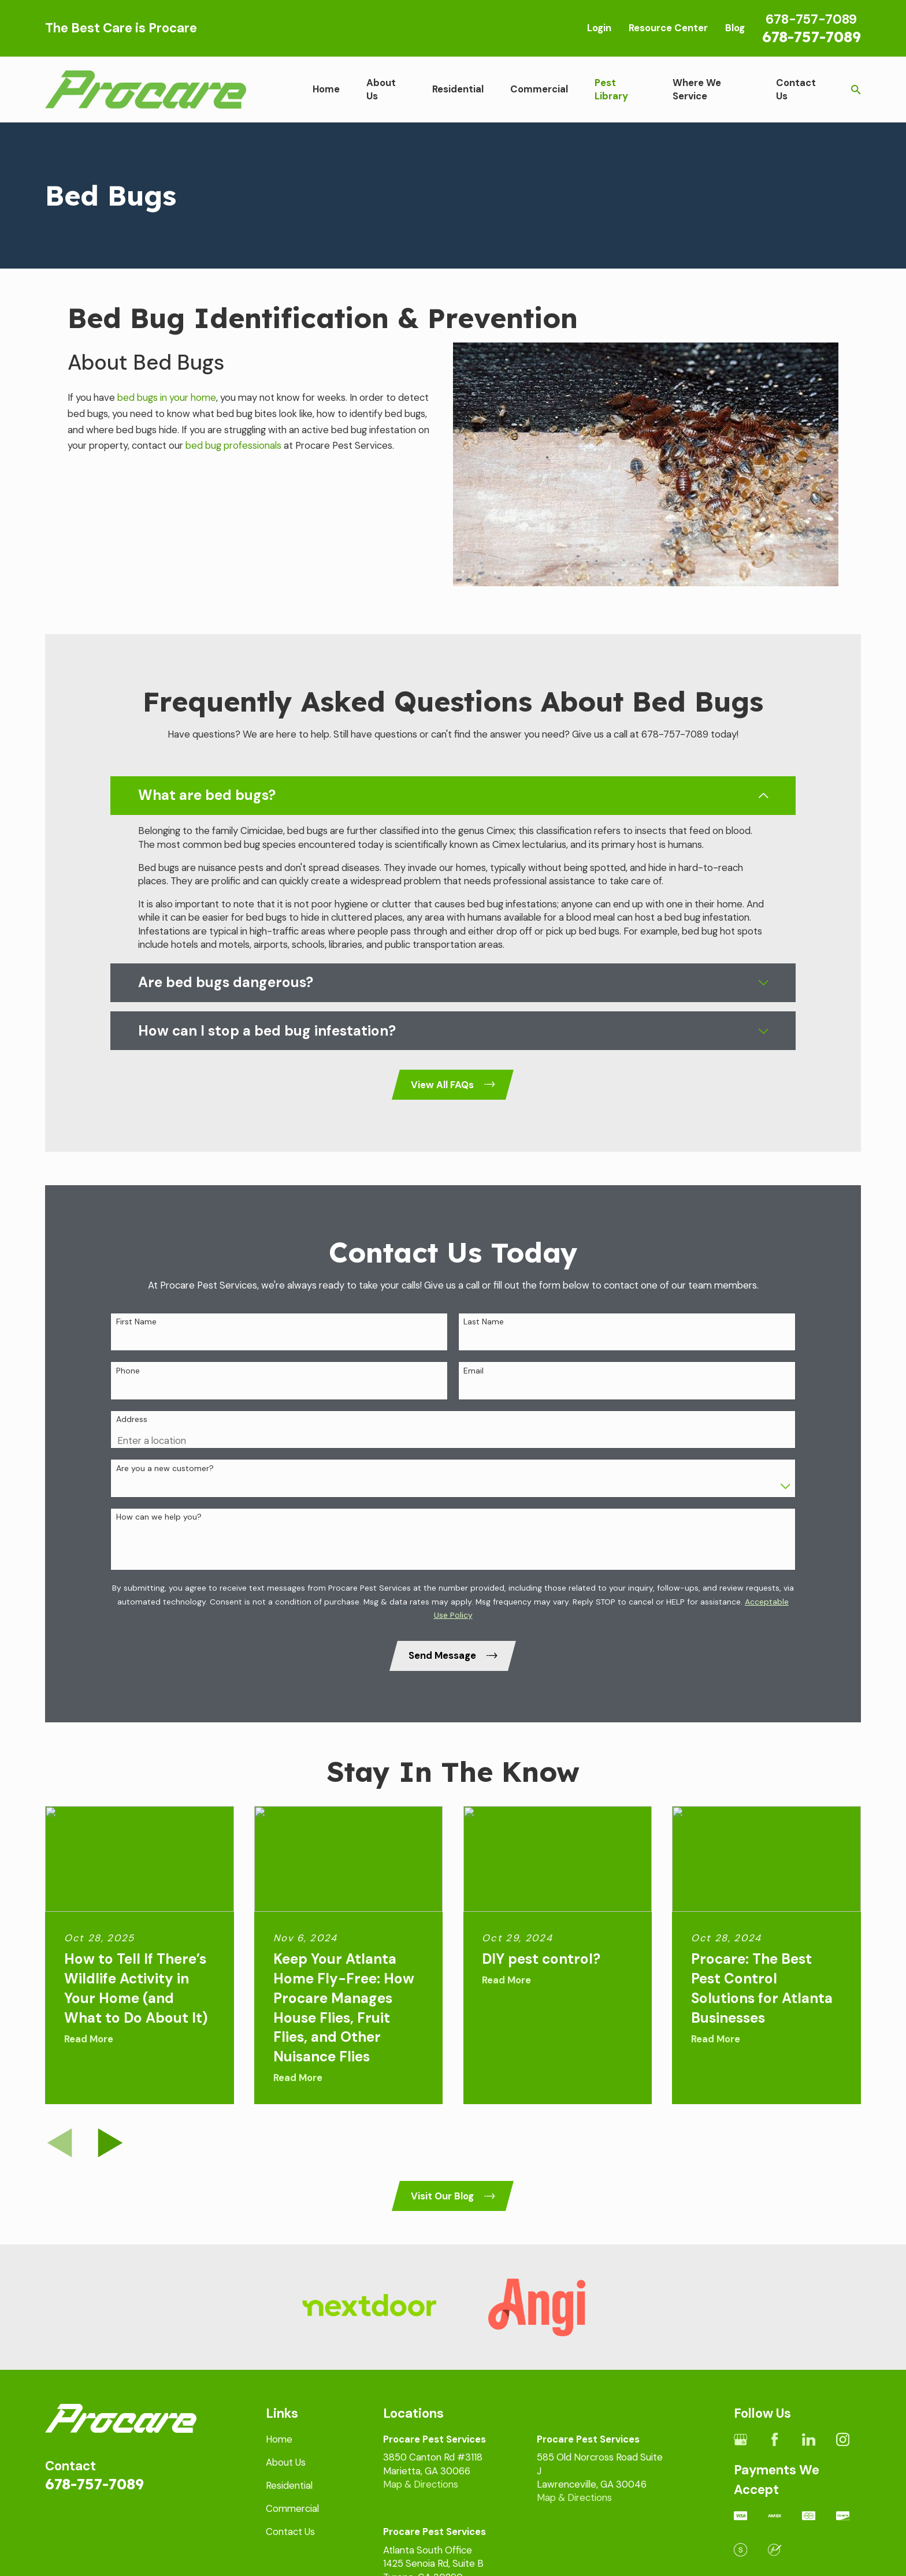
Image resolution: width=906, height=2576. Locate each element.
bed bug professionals (233, 445)
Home (279, 2439)
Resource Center (668, 27)
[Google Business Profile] (740, 2439)
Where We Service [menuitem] (697, 89)
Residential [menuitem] (458, 89)
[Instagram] (842, 2439)
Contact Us (290, 2531)
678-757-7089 (811, 36)
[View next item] (110, 2142)
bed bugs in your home (166, 397)
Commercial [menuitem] (539, 89)
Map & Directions (420, 2484)
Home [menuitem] (326, 89)
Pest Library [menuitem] (611, 89)
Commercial (292, 2508)
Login (599, 27)
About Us (286, 2462)
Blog (735, 27)
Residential (289, 2485)
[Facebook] (774, 2439)
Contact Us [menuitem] (796, 89)
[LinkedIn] (808, 2439)
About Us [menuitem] (381, 89)
